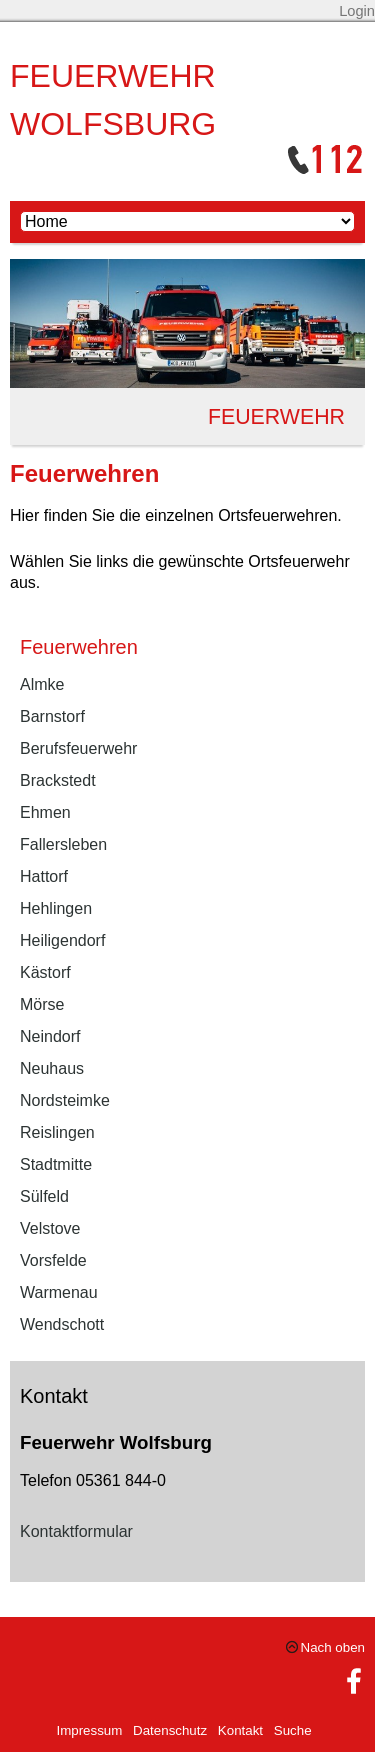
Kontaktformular (76, 1531)
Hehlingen (56, 908)
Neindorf (50, 1036)
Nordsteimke (65, 1100)
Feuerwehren (79, 647)
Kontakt (240, 1730)
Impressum (89, 1730)
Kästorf (45, 972)
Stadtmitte (56, 1164)
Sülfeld (44, 1196)
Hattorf (44, 876)
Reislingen (57, 1132)
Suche (293, 1730)
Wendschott (62, 1324)
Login (357, 11)
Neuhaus (52, 1068)
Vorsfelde (53, 1260)
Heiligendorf (62, 940)
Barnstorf (52, 716)
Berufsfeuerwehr (78, 748)
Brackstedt (58, 780)
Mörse (42, 1004)
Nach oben (333, 1647)
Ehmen (45, 812)
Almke (42, 684)
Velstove (50, 1228)
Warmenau (59, 1292)
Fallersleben (63, 844)
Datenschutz (170, 1730)
